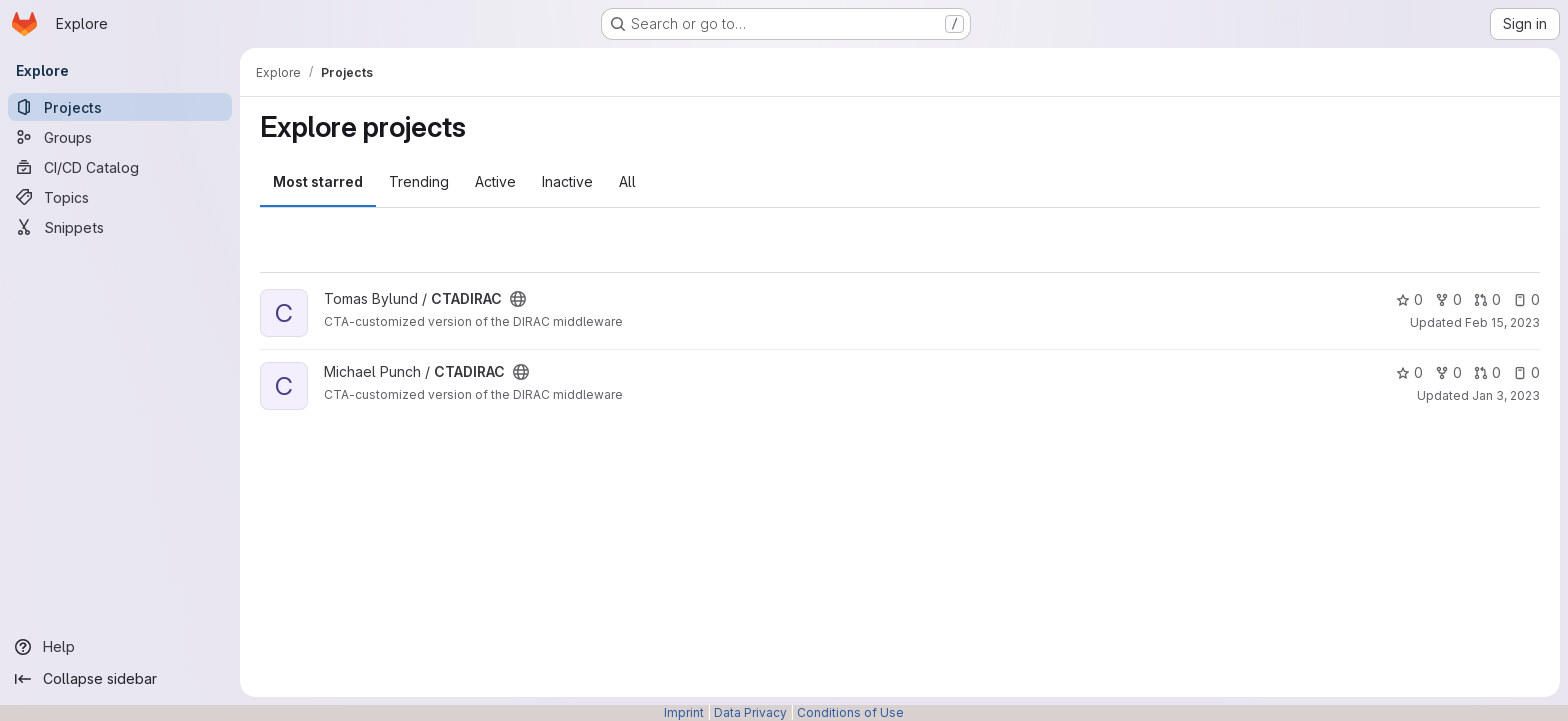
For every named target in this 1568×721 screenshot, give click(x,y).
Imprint (684, 712)
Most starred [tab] (318, 181)
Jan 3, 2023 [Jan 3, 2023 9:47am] (1506, 395)
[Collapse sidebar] (120, 679)
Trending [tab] (419, 181)
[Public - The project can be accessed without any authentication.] (518, 299)
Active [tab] (495, 181)
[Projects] (120, 107)
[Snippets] (120, 227)
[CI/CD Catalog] (120, 167)
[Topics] (120, 197)
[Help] (120, 647)
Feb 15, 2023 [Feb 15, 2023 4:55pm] (1502, 322)
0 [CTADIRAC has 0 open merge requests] (1487, 299)
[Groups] (120, 137)
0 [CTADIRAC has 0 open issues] (1526, 299)
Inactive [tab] (567, 181)
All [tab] (627, 181)
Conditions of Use (850, 712)
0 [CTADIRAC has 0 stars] (1409, 299)
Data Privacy (750, 712)
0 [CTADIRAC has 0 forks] (1448, 299)
